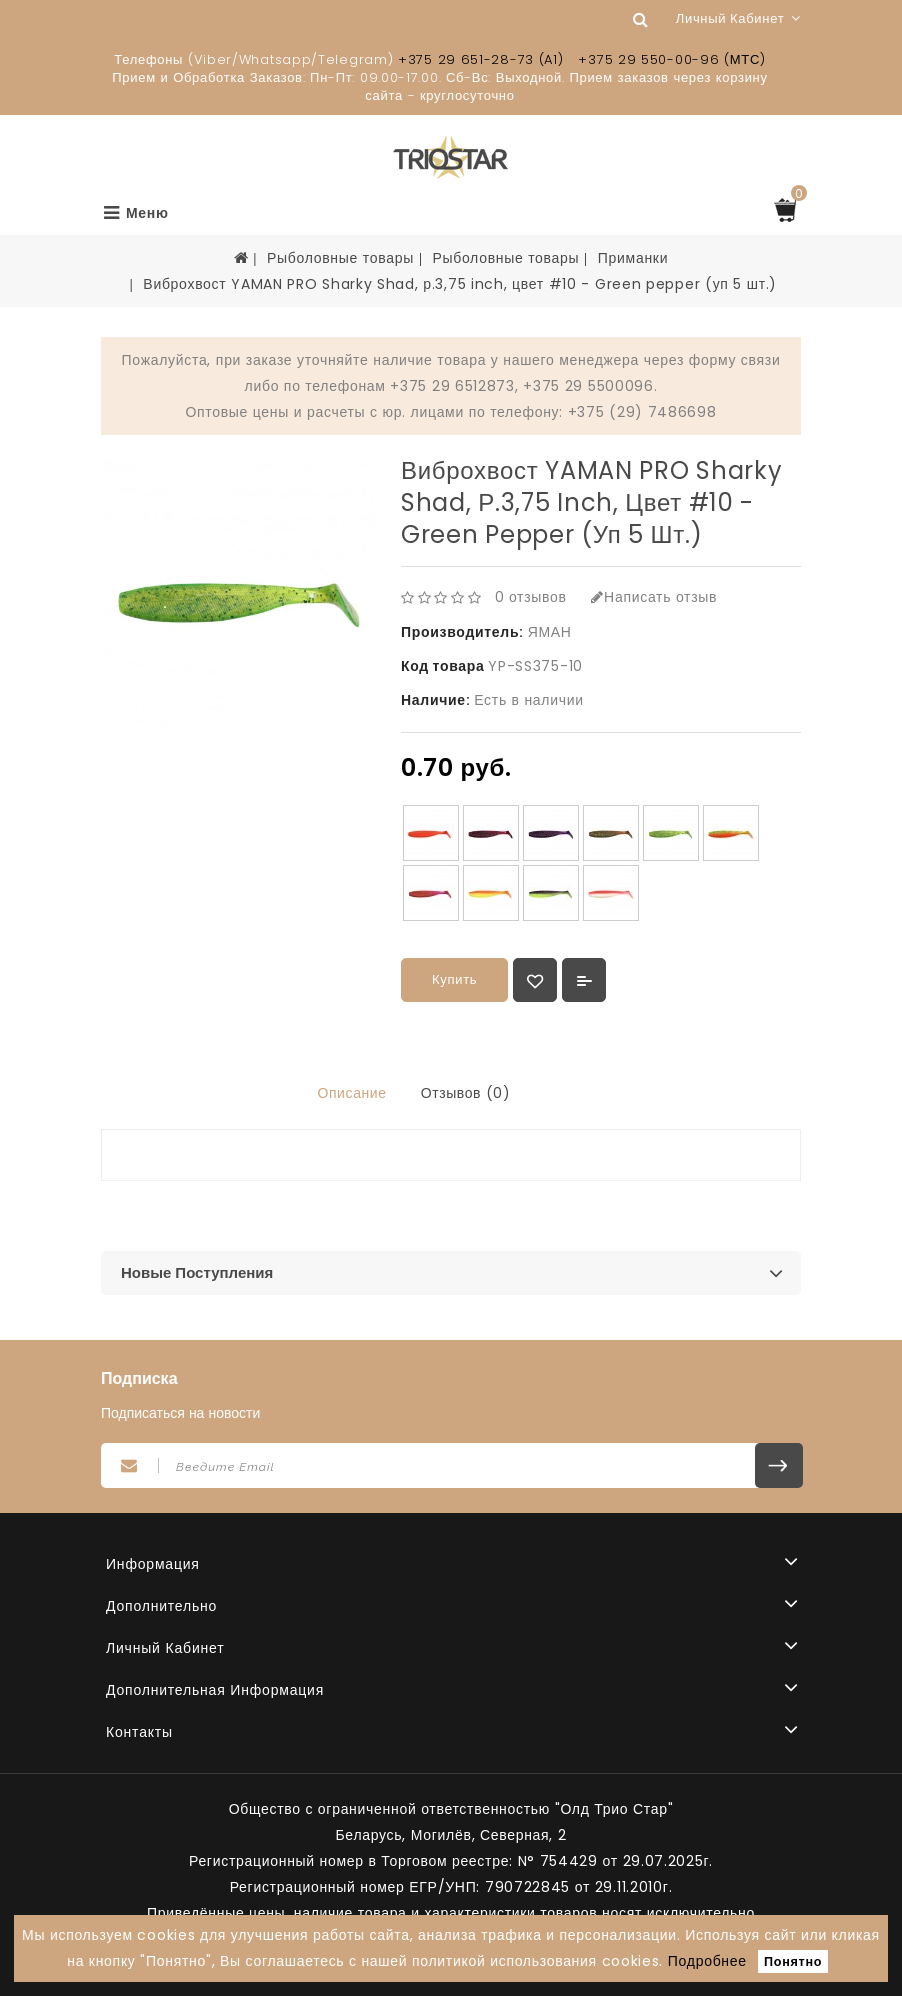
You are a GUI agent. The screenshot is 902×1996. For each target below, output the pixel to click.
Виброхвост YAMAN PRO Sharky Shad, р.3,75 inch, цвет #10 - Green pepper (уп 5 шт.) (460, 284)
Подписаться (779, 1465)
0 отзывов (531, 597)
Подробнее (707, 1961)
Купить (454, 979)
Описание (351, 1093)
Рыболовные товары (340, 258)
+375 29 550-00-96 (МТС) (671, 59)
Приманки (633, 258)
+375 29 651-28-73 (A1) (480, 59)
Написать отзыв (654, 597)
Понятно (793, 1961)
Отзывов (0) (466, 1093)
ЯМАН (550, 632)
